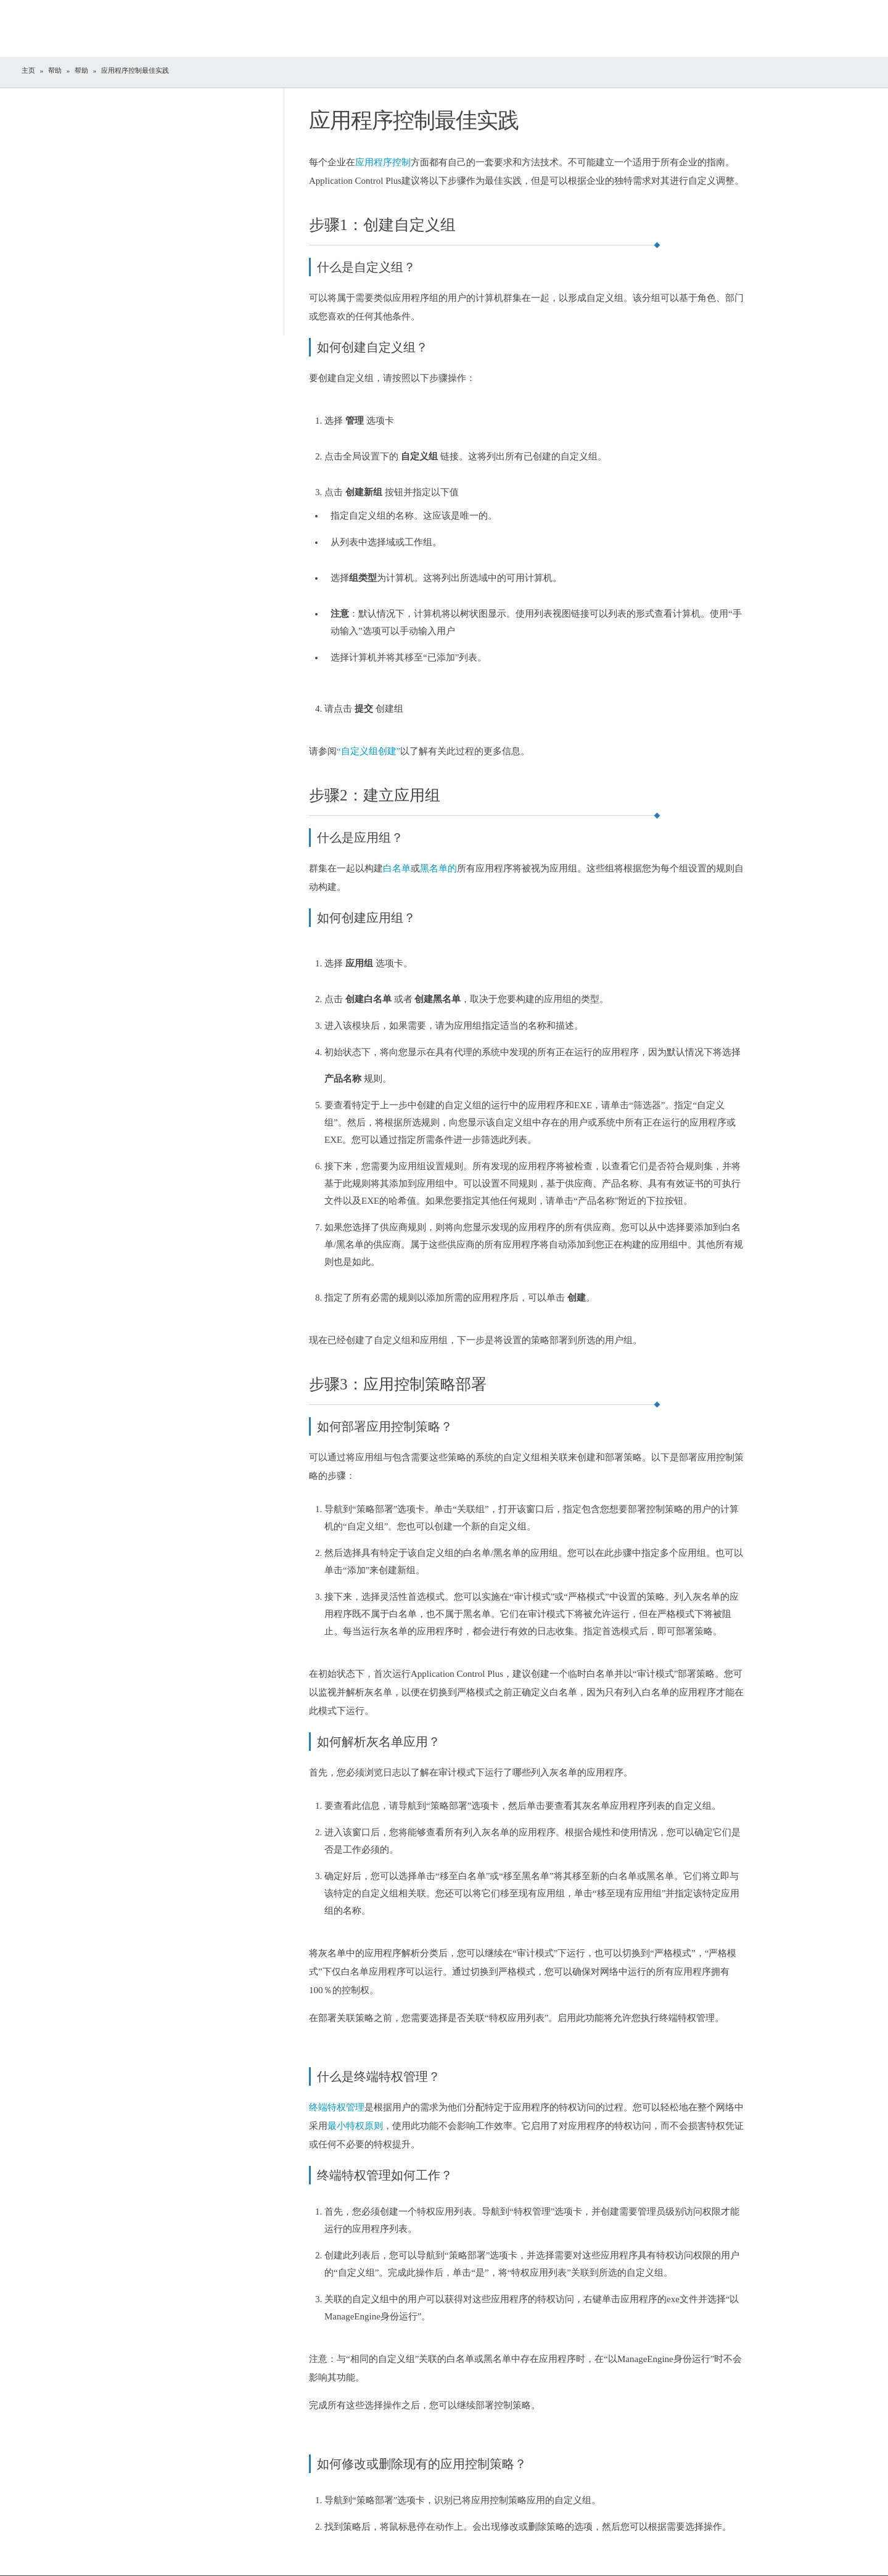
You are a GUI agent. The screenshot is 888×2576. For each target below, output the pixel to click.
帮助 (55, 70)
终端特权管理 (336, 2107)
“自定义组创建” (368, 751)
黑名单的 (438, 868)
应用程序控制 (383, 162)
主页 (28, 70)
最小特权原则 (355, 2126)
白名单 (397, 868)
